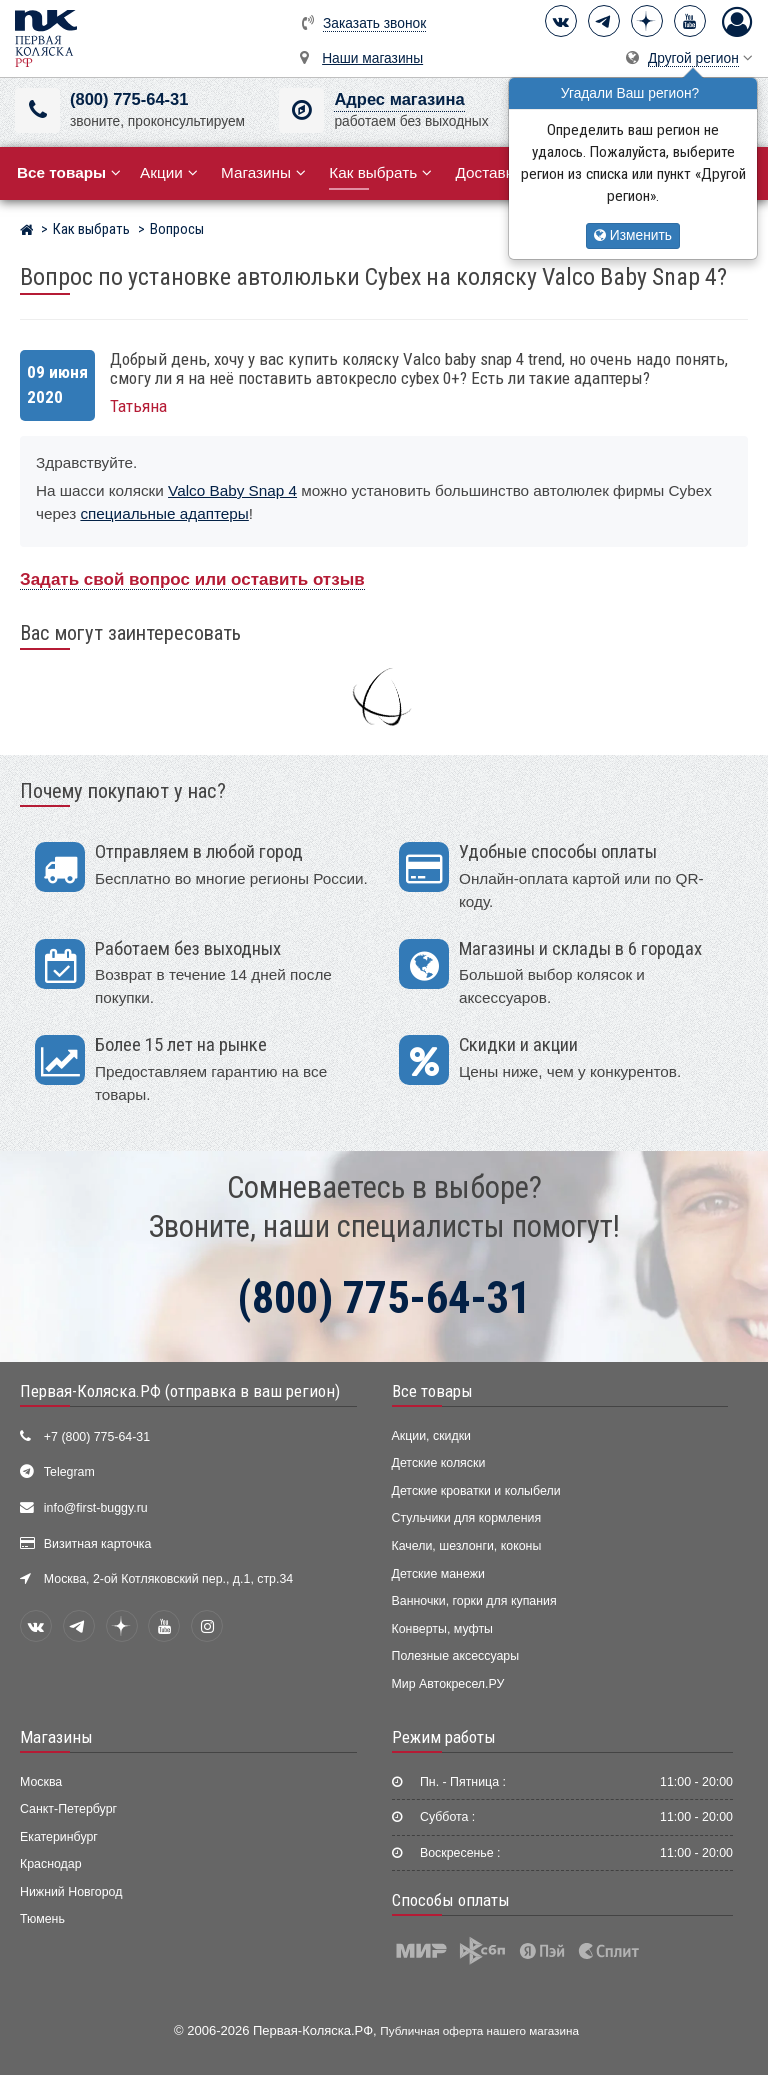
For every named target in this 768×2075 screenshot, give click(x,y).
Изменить (633, 235)
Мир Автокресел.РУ (448, 1684)
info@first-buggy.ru (96, 1508)
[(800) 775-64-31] (37, 110)
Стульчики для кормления (467, 1518)
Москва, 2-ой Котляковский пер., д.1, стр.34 (168, 1579)
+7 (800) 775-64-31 (97, 1437)
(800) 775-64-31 (129, 99)
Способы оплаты (451, 1900)
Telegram (69, 1472)
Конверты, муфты (442, 1629)
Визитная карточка (98, 1544)
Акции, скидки (432, 1436)
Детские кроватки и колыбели (476, 1491)
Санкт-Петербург (68, 1809)
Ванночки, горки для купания (474, 1601)
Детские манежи (438, 1574)
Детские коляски (439, 1463)
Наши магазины (372, 58)
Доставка (495, 172)
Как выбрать (380, 172)
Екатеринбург (59, 1837)
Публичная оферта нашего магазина (479, 2030)
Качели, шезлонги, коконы (467, 1546)
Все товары (432, 1391)
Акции (169, 172)
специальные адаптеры (164, 513)
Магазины (263, 172)
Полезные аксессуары (456, 1656)
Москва (41, 1782)
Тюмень (42, 1919)
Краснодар (51, 1864)
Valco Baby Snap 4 (232, 490)
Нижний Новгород (71, 1892)
